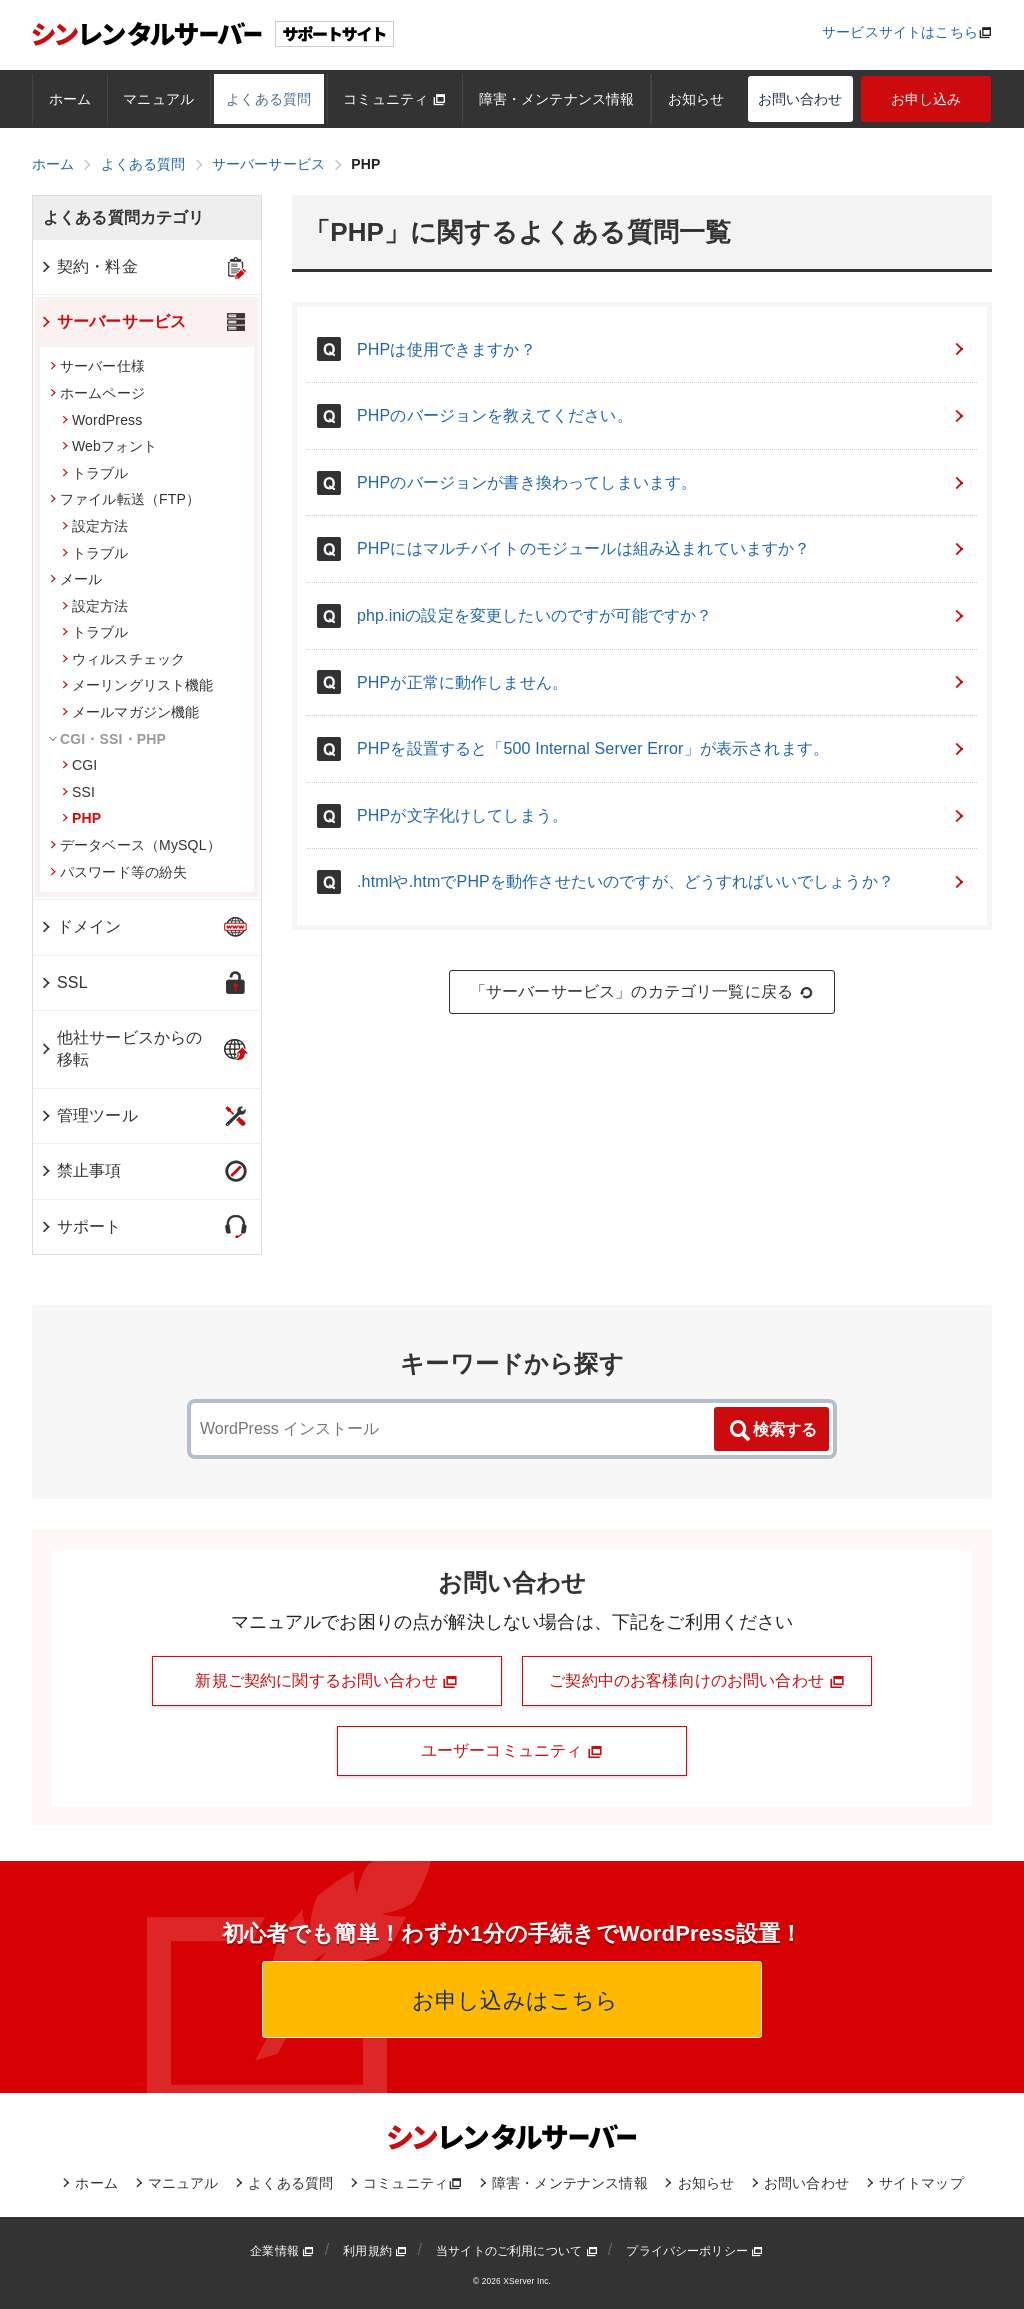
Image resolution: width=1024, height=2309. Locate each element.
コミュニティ (394, 99)
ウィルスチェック (123, 659)
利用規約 (375, 2251)
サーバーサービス (112, 321)
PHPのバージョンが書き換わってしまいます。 (662, 482)
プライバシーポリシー (694, 2251)
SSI (78, 792)
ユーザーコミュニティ (512, 1751)
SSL (63, 982)
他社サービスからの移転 (120, 1048)
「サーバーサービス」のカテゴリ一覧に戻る (642, 992)
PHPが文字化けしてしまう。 (662, 815)
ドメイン (80, 926)
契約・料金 (88, 266)
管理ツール (88, 1115)
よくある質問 (268, 99)
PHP (81, 818)
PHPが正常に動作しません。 (662, 682)
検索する (772, 1431)
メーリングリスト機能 (138, 685)
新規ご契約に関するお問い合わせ (326, 1681)
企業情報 (282, 2251)
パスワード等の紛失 (118, 872)
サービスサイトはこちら (900, 32)
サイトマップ (921, 2183)
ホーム (70, 99)
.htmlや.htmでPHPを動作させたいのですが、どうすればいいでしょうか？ (662, 881)
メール (76, 579)
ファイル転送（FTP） (125, 499)
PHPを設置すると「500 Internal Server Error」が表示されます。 (662, 748)
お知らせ (696, 99)
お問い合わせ (800, 99)
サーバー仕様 (97, 366)
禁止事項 (80, 1170)
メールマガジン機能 (130, 712)
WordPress (102, 420)
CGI (79, 765)
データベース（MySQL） (135, 845)
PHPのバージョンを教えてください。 (662, 415)
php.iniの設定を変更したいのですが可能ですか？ (662, 615)
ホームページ (97, 393)
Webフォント (110, 446)
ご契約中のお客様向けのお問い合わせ (697, 1681)
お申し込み (926, 99)
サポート (80, 1226)
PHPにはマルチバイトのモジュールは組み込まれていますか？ (662, 548)
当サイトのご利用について (517, 2251)
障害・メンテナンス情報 (557, 99)
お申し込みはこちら (512, 2000)
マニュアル (158, 99)
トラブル (95, 473)
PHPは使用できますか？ (662, 349)
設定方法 (95, 526)
